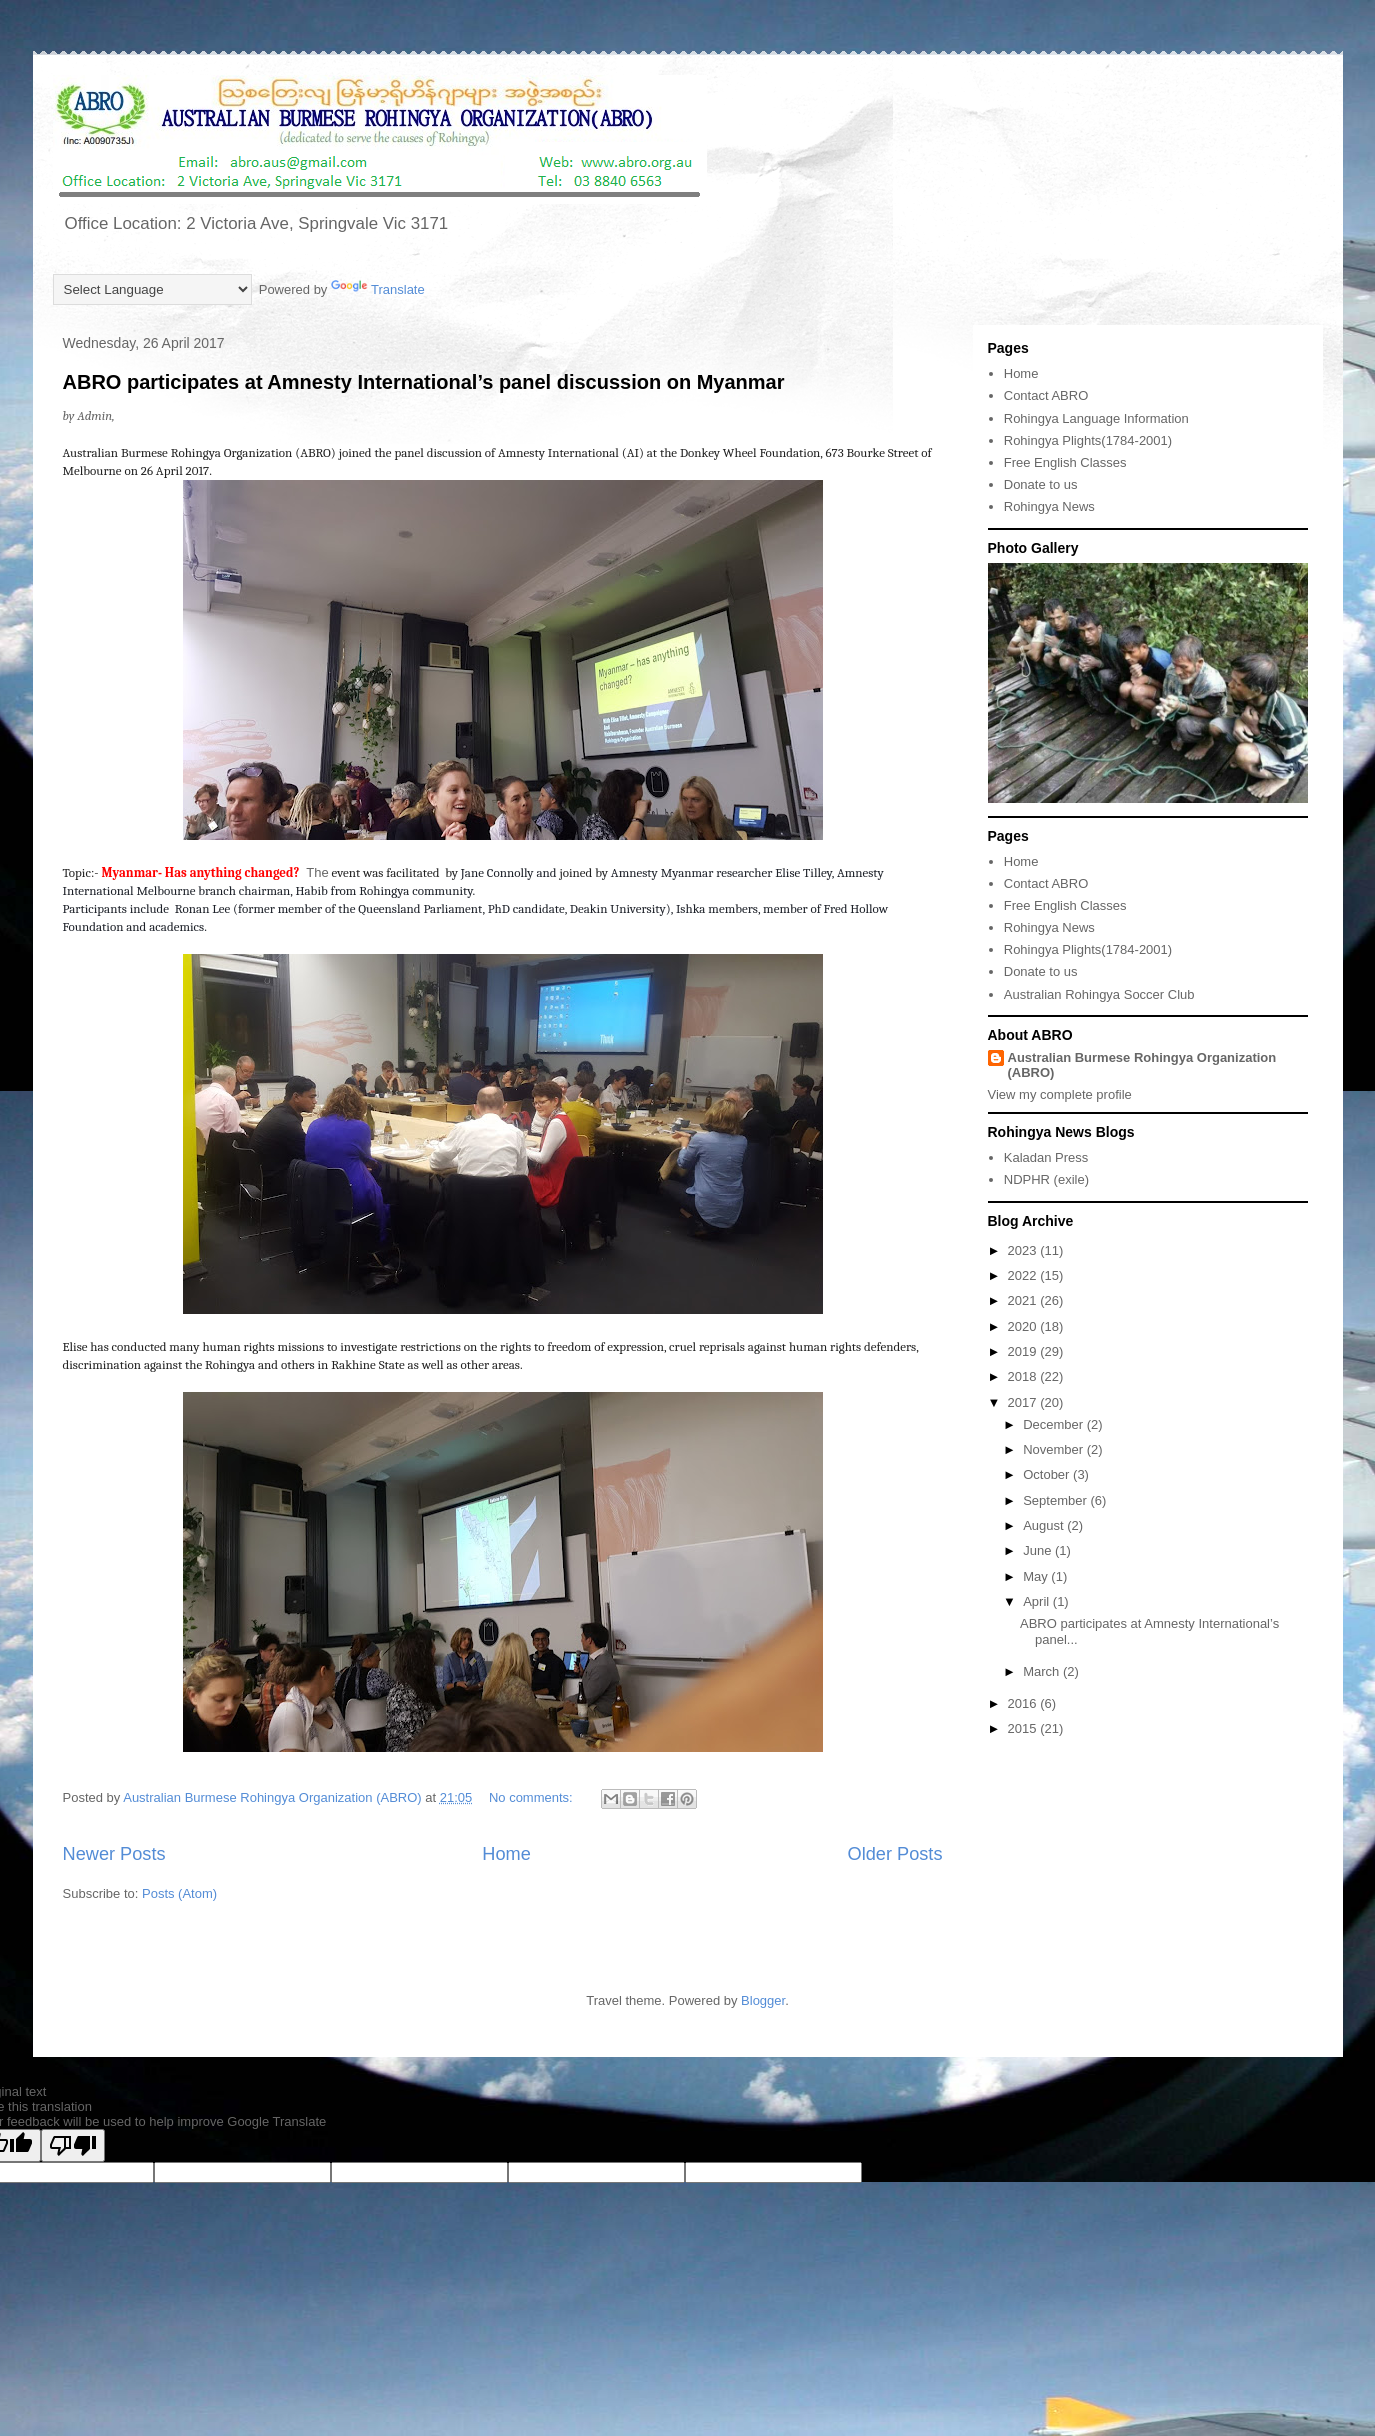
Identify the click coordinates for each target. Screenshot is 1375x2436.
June (1039, 1550)
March (1043, 1671)
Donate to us (1041, 484)
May (1037, 1576)
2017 (1024, 1402)
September (1056, 1500)
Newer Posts (114, 1854)
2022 (1024, 1275)
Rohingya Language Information (1096, 418)
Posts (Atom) (179, 1893)
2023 (1024, 1250)
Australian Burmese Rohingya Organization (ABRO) (1142, 1065)
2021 (1024, 1300)
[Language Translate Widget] (152, 289)
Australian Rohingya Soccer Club (1099, 994)
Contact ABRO (1046, 395)
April (1038, 1601)
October (1048, 1474)
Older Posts (894, 1854)
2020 (1024, 1326)
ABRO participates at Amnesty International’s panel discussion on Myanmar (424, 382)
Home (506, 1854)
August (1045, 1525)
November (1055, 1449)
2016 (1024, 1703)
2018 (1024, 1376)
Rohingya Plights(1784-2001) (1088, 440)
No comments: (532, 1797)
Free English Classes (1065, 462)
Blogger (763, 2000)
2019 (1024, 1351)
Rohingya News (1049, 506)
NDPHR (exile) (1046, 1179)
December (1055, 1424)
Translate (378, 289)
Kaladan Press (1046, 1157)
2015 (1024, 1728)
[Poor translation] (73, 2145)
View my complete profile (1060, 1094)
